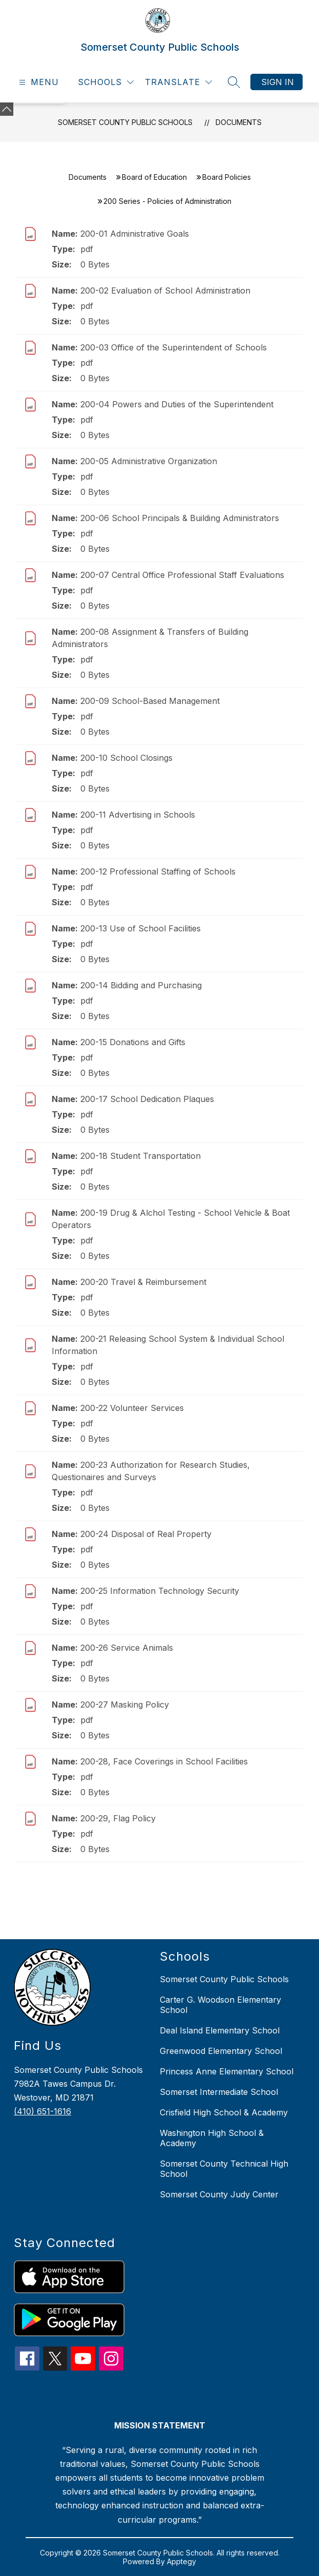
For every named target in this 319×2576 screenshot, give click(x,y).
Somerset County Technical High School (224, 2168)
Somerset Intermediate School (219, 2092)
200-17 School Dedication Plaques (147, 1099)
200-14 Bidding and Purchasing (141, 985)
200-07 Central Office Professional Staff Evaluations (182, 575)
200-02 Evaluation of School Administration (165, 290)
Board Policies (226, 177)
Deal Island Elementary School (220, 2030)
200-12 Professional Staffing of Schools (158, 871)
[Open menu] (37, 82)
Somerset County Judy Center (219, 2194)
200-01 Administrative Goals (134, 233)
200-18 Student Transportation (140, 1156)
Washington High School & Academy (212, 2138)
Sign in (277, 82)
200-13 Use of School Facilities (140, 928)
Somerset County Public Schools (125, 122)
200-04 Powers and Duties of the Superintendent (176, 404)
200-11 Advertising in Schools (137, 814)
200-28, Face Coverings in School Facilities (164, 1761)
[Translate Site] (178, 82)
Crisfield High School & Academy (224, 2112)
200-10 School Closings (126, 758)
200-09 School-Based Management (150, 701)
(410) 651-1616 (42, 2111)
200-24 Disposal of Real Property (145, 1534)
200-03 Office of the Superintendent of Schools (173, 347)
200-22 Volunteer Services (132, 1408)
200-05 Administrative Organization (148, 461)
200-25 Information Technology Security (159, 1591)
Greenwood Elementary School (221, 2051)
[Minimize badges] (6, 109)
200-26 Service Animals (126, 1648)
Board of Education (154, 177)
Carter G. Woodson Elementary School (220, 2005)
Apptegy (181, 2561)
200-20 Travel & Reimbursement (143, 1282)
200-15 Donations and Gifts (132, 1042)
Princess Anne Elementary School (226, 2071)
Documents (239, 122)
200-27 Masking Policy (124, 1704)
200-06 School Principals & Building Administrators (179, 518)
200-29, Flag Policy (118, 1818)
